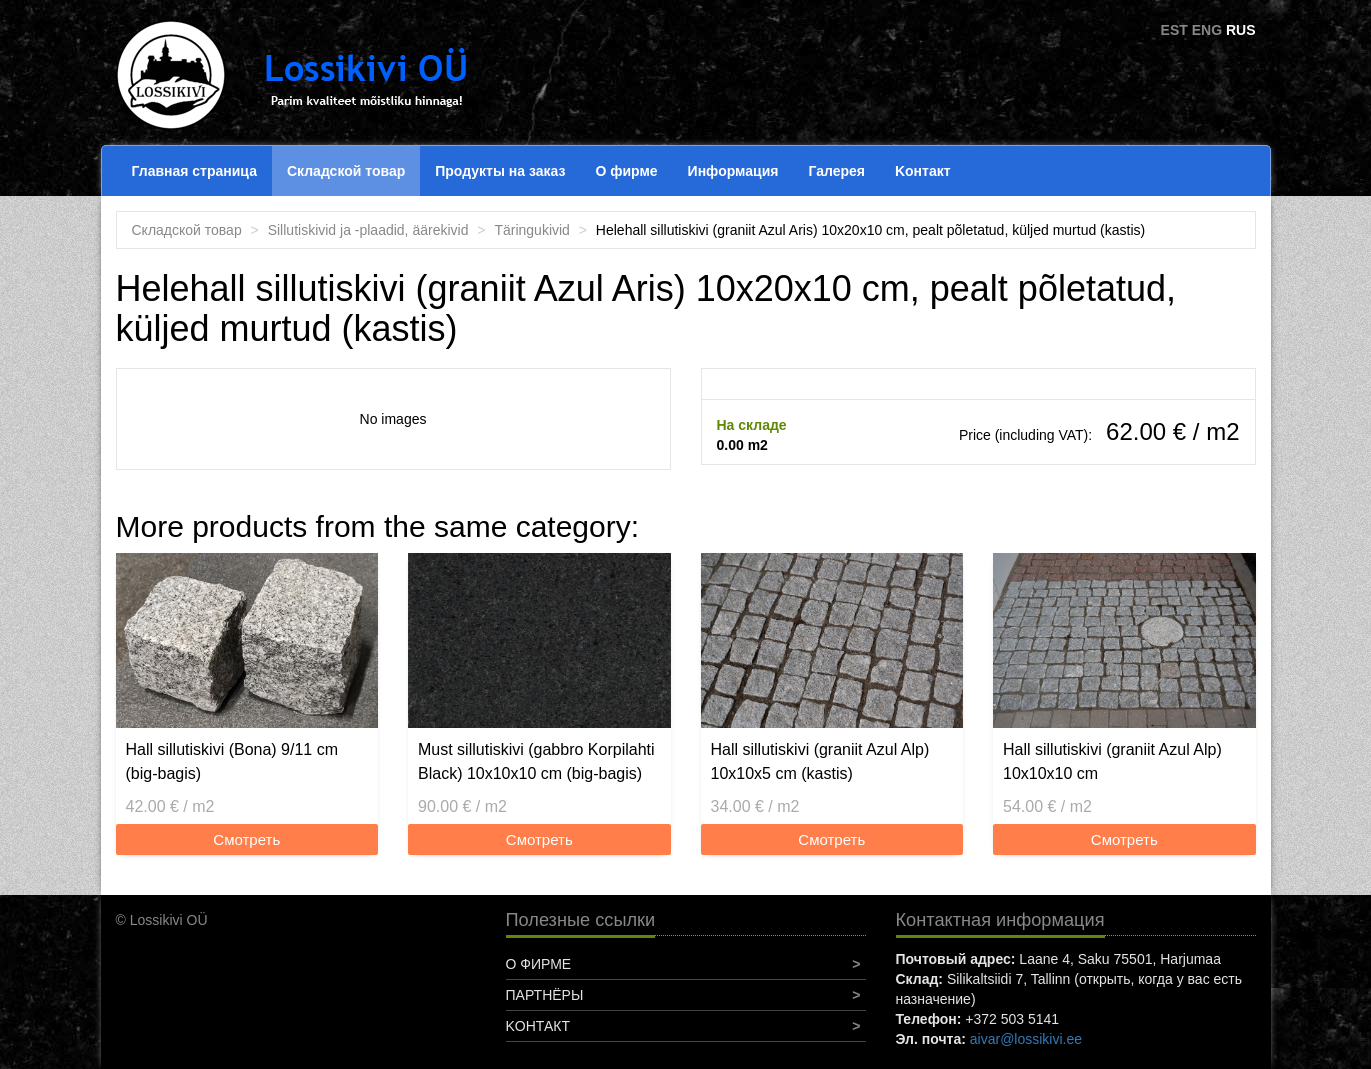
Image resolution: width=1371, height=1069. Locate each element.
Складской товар (346, 171)
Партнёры (545, 995)
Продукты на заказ (500, 171)
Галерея (836, 171)
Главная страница (194, 171)
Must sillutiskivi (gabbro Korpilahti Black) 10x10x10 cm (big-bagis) (536, 761)
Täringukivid (531, 230)
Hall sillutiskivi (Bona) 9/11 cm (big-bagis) (232, 761)
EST (1174, 30)
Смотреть (246, 839)
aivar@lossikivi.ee (1026, 1039)
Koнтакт (923, 171)
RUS (1241, 30)
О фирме (626, 171)
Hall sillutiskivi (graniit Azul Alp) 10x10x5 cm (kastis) (820, 761)
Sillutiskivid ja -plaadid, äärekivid (368, 230)
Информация (733, 171)
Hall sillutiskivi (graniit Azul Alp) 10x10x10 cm (1112, 761)
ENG (1207, 30)
